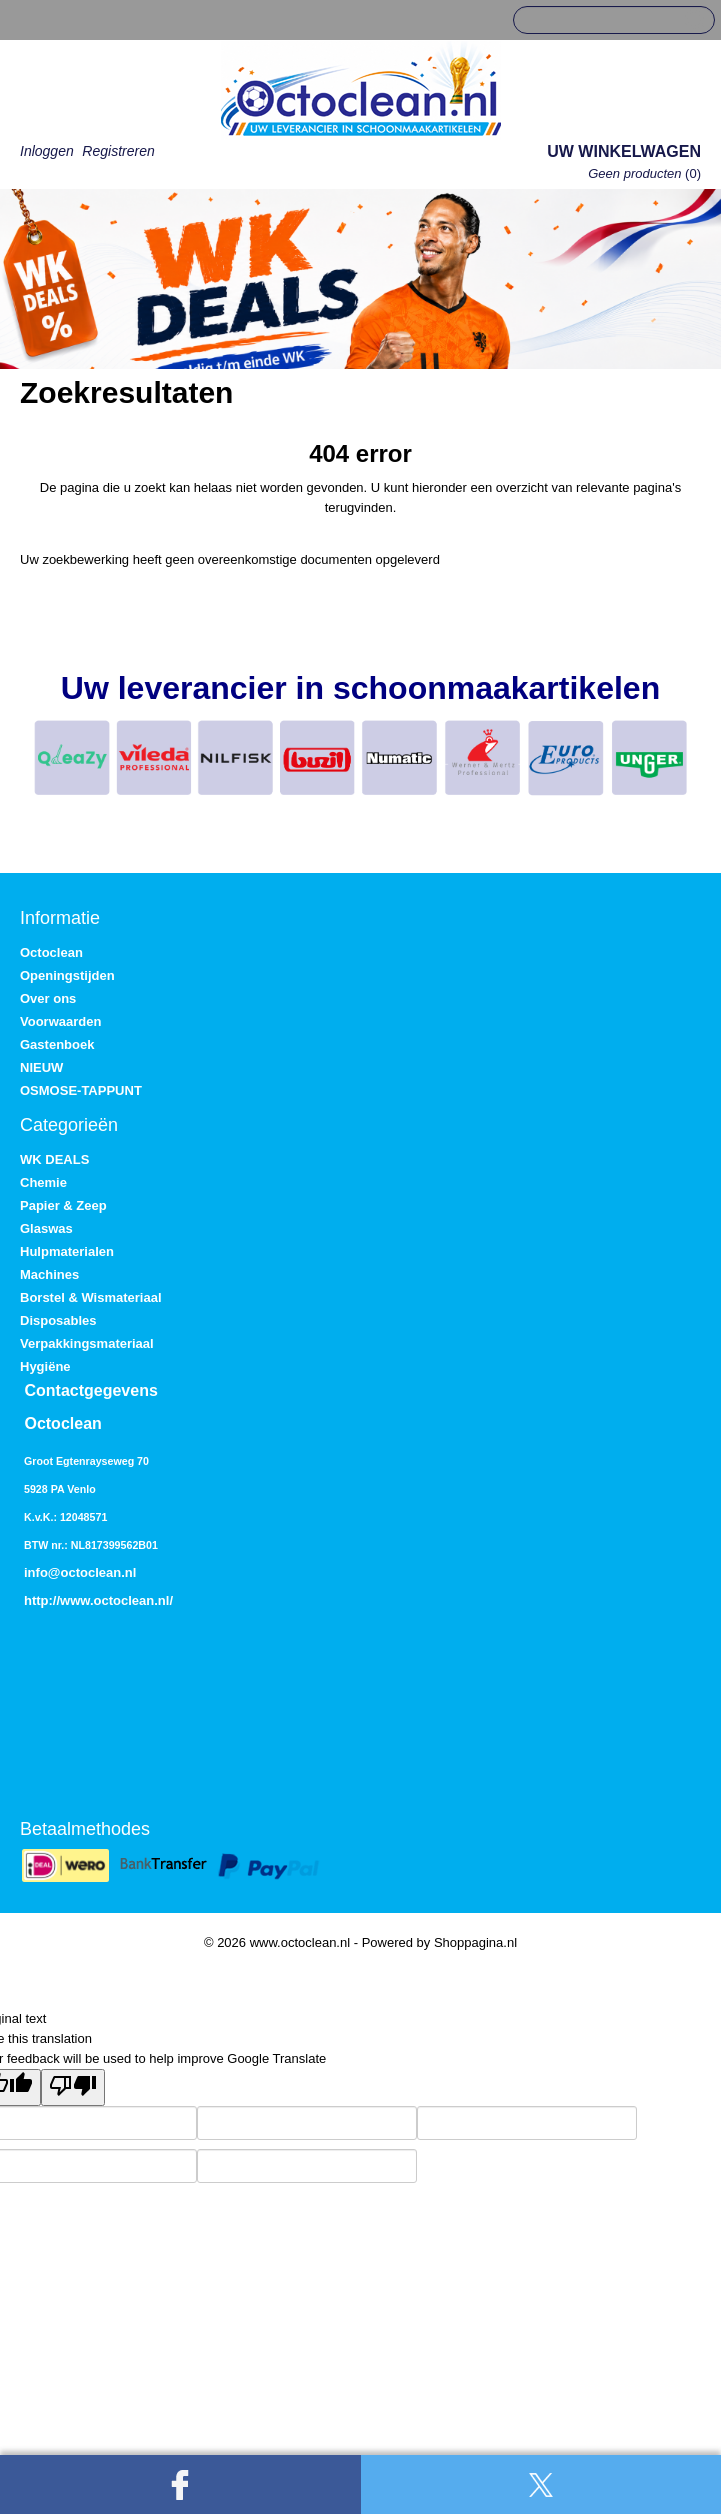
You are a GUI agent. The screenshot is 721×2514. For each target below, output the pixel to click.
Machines (49, 1274)
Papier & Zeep (63, 1205)
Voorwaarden (60, 1021)
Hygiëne (45, 1366)
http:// (42, 1600)
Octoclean (51, 952)
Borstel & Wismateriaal (91, 1297)
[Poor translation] (73, 2087)
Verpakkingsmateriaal (87, 1343)
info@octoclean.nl (80, 1572)
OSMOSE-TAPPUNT (81, 1090)
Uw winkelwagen (624, 151)
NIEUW (41, 1067)
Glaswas (46, 1228)
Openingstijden (67, 975)
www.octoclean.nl (114, 1600)
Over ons (48, 998)
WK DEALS (54, 1159)
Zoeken (692, 21)
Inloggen (47, 151)
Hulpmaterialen (67, 1251)
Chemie (43, 1182)
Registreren (118, 151)
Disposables (58, 1320)
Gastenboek (57, 1044)
